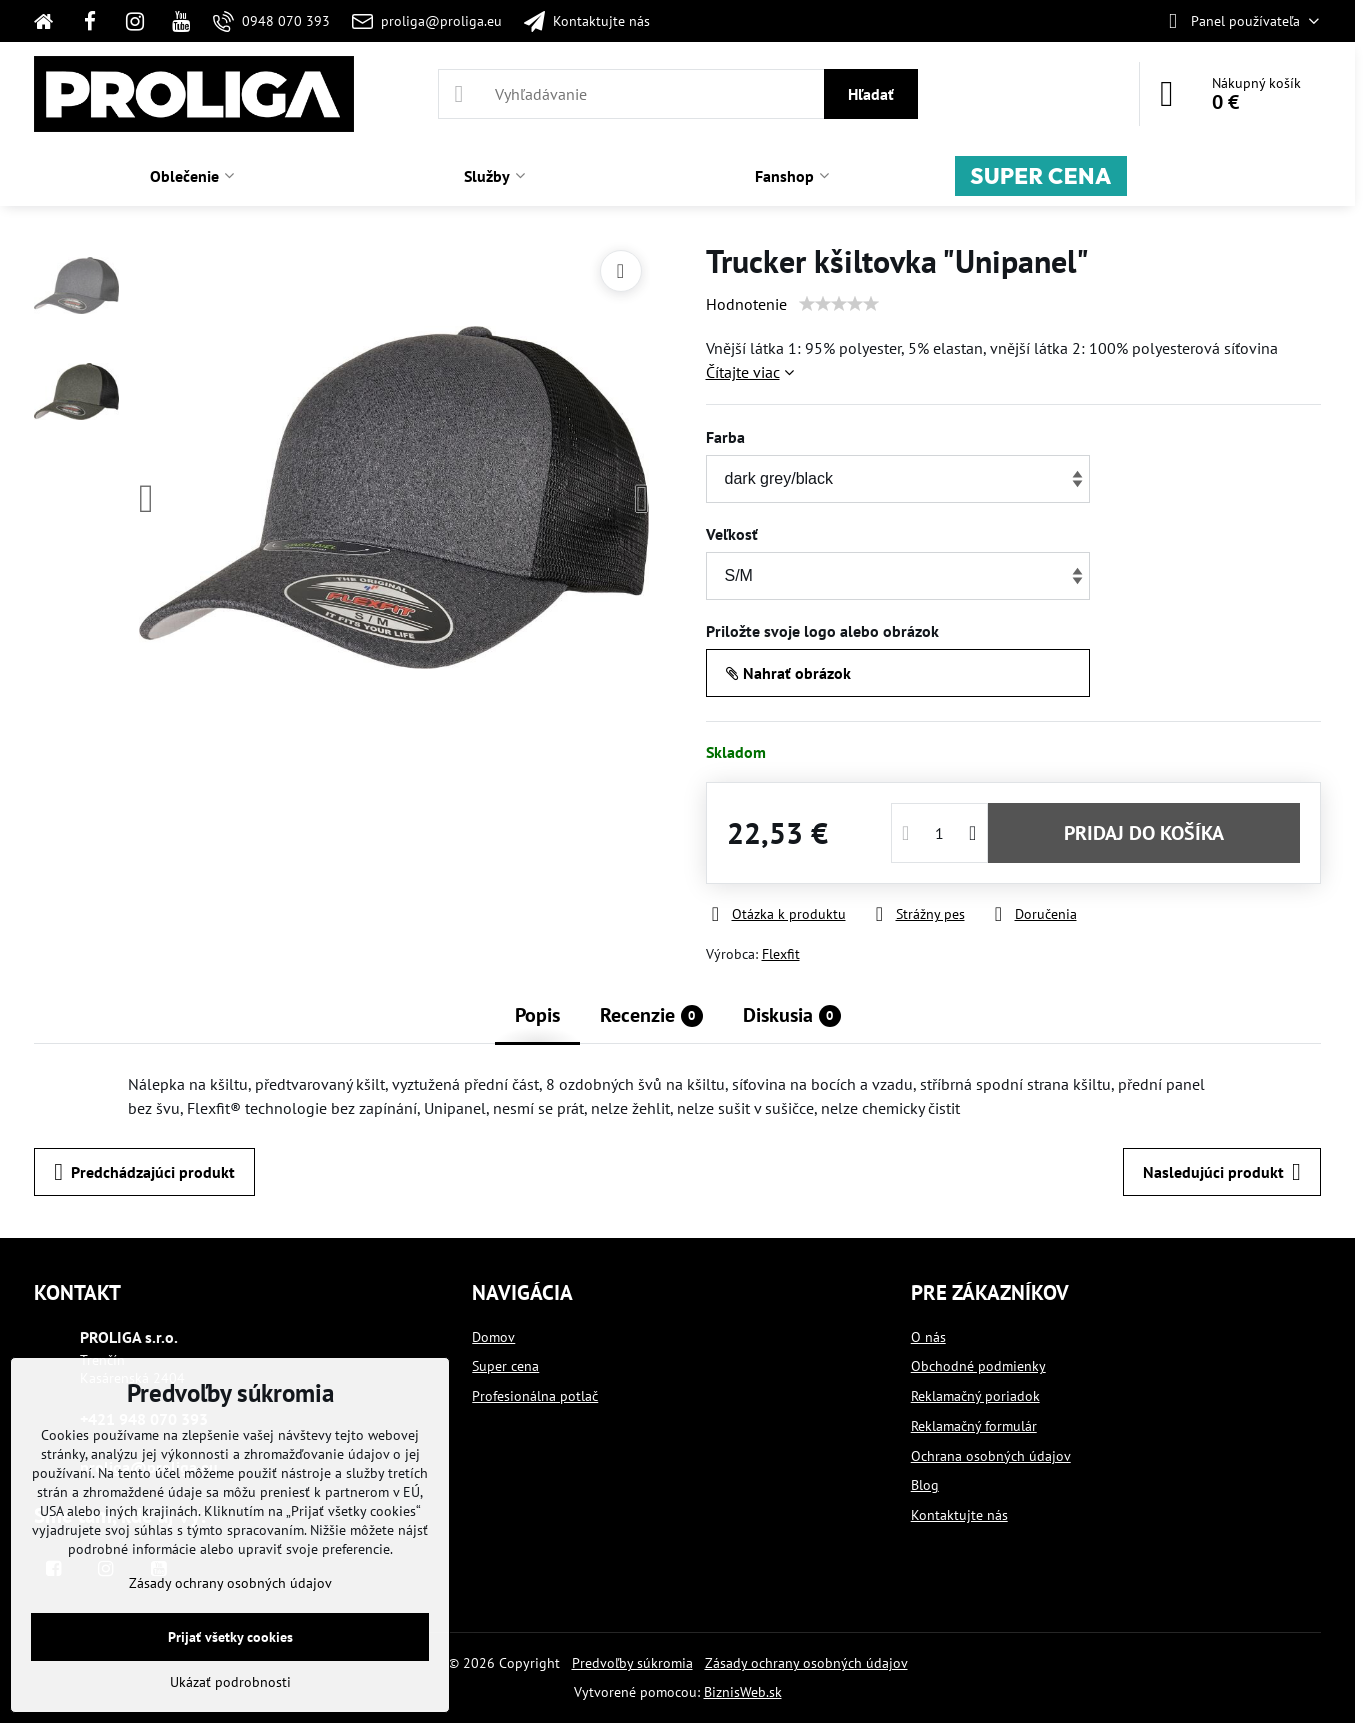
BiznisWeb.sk (743, 1692)
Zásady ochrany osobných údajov (806, 1663)
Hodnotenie (746, 304)
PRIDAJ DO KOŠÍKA (1144, 833)
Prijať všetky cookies (230, 1637)
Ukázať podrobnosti (230, 1682)
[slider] (839, 304)
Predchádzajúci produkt (144, 1172)
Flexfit (781, 954)
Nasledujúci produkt (1222, 1172)
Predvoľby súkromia (632, 1663)
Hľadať (871, 94)
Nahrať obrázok (788, 673)
